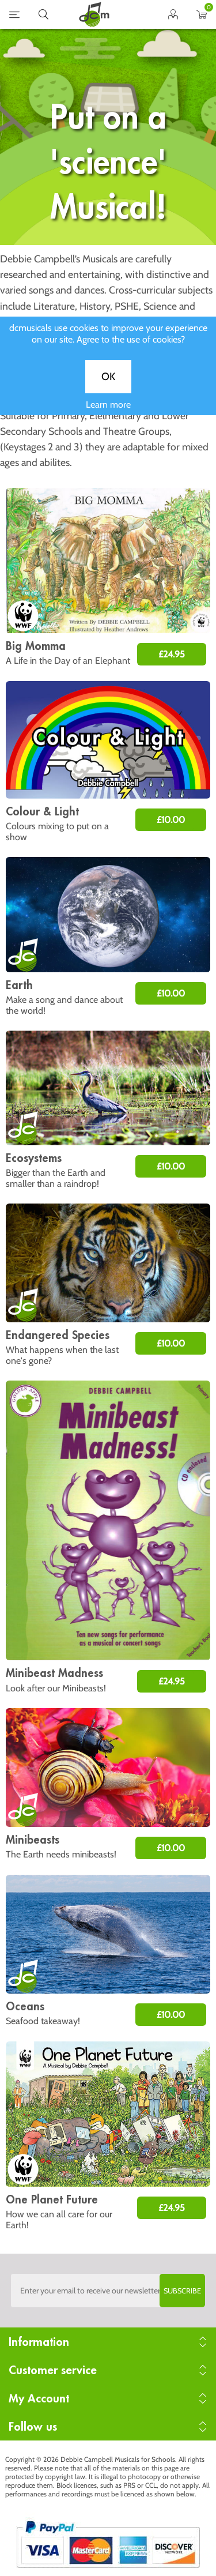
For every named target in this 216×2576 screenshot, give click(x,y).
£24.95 (171, 654)
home (94, 14)
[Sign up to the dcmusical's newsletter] (108, 2290)
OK (108, 387)
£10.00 (171, 819)
